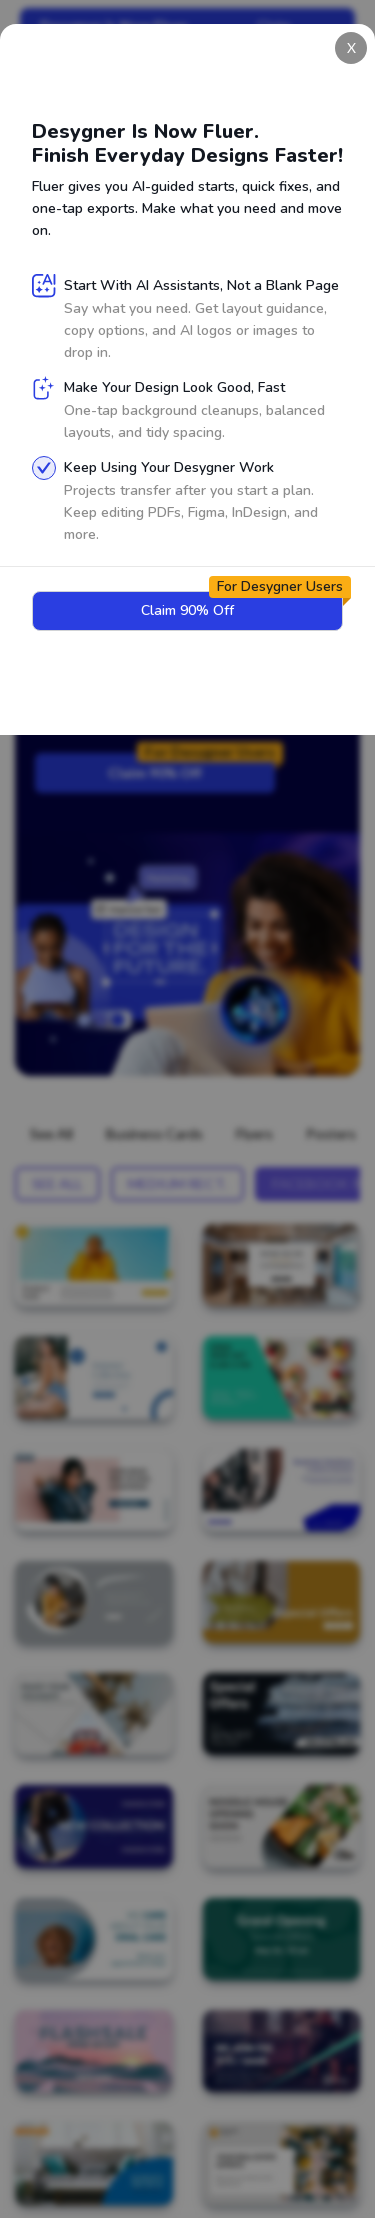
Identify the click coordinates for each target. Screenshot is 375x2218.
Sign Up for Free (106, 488)
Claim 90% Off (191, 767)
